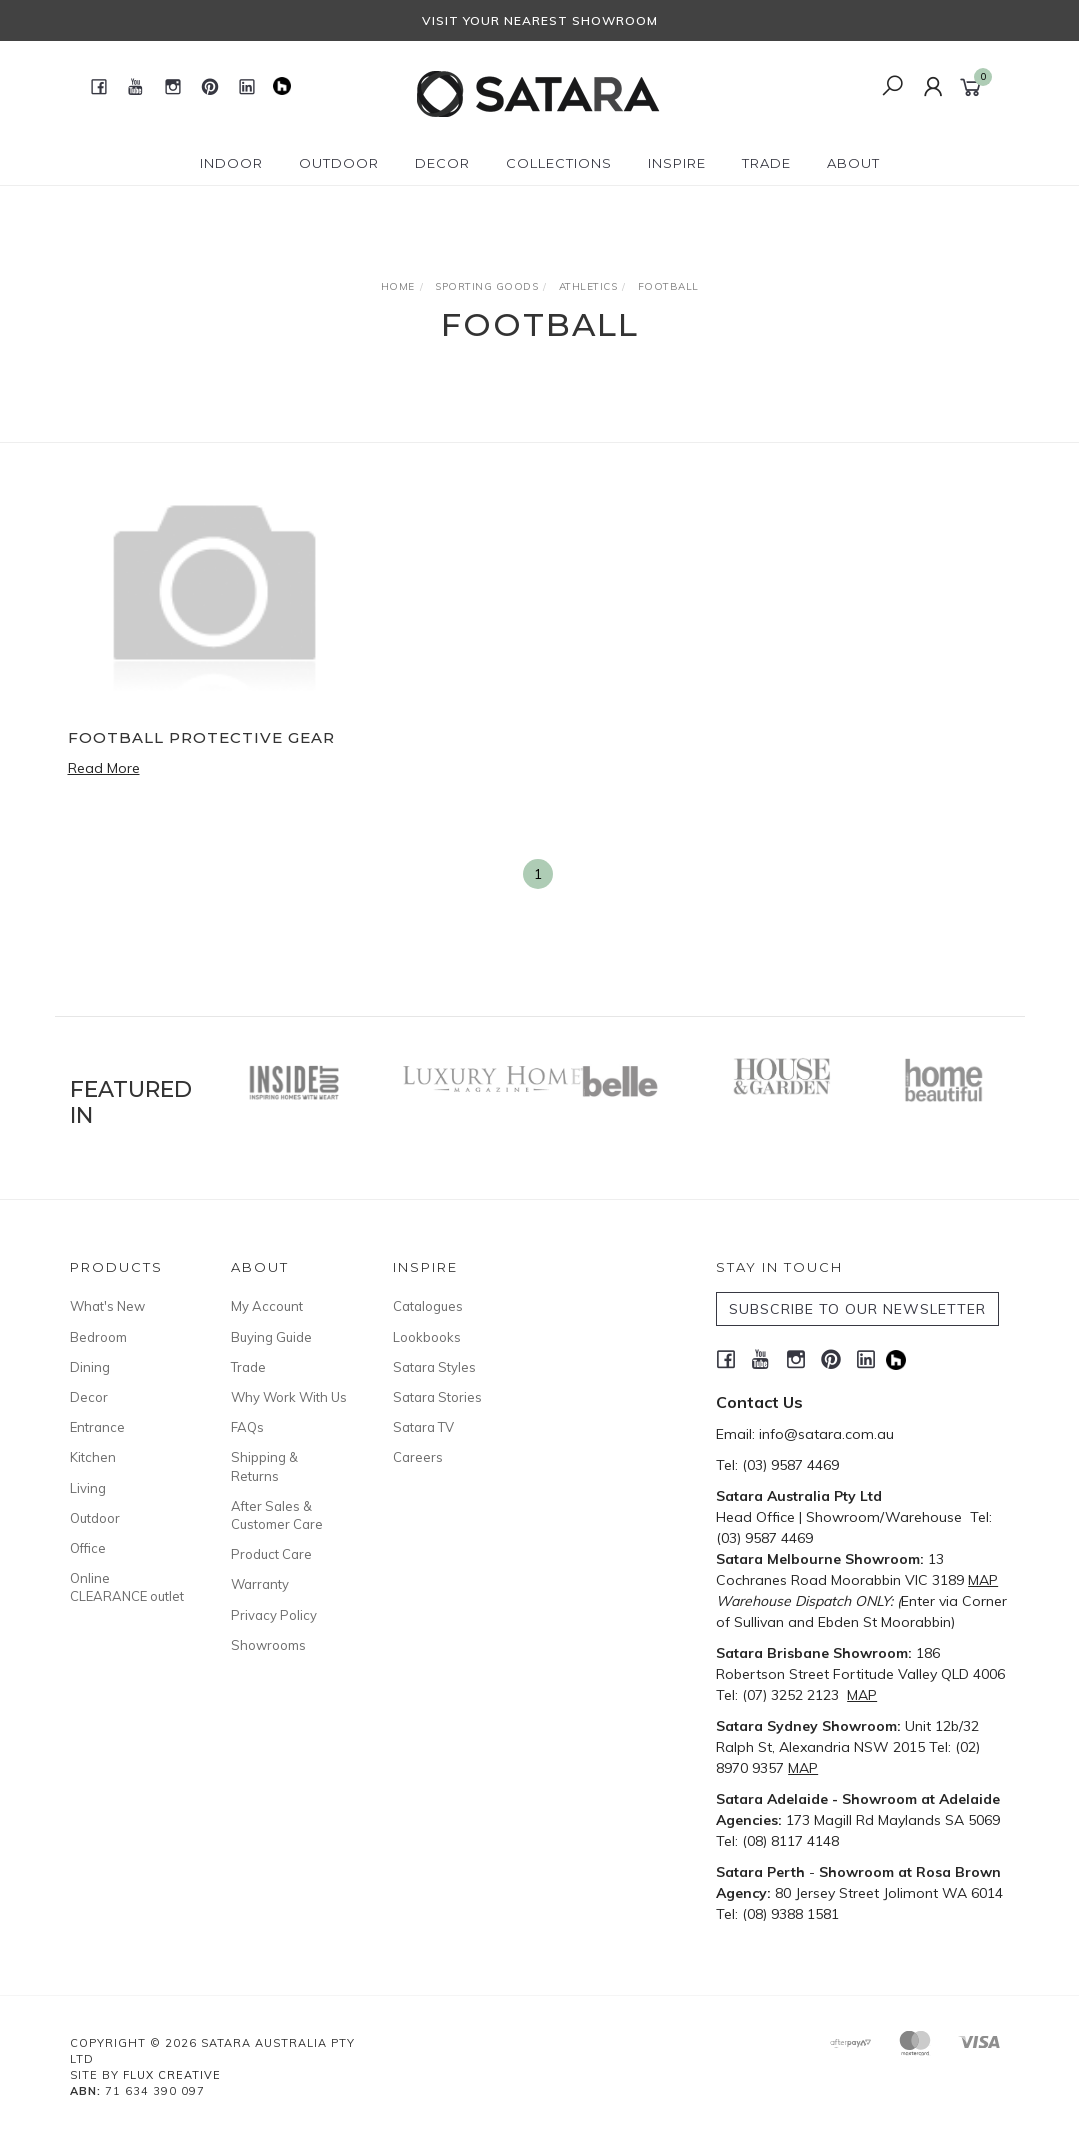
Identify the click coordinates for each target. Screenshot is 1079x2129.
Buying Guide (271, 1337)
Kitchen (93, 1457)
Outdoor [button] (339, 163)
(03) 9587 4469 (790, 1465)
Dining (90, 1367)
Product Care (271, 1554)
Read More (104, 768)
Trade (248, 1367)
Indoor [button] (231, 163)
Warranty (260, 1584)
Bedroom (98, 1337)
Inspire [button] (677, 163)
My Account (267, 1306)
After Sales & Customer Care (277, 1515)
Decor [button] (442, 163)
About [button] (853, 163)
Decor (89, 1397)
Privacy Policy (274, 1615)
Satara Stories (437, 1397)
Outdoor (95, 1518)
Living (88, 1488)
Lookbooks (427, 1337)
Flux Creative (172, 2075)
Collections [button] (559, 163)
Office (88, 1548)
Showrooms (268, 1645)
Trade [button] (766, 163)
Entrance (97, 1427)
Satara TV (423, 1427)
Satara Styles (434, 1367)
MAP (983, 1580)
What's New (107, 1306)
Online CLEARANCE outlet (127, 1587)
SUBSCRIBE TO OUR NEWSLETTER (857, 1309)
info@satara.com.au (826, 1434)
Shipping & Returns (264, 1466)
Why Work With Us (289, 1397)
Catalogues (428, 1306)
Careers (418, 1457)
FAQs (247, 1427)
